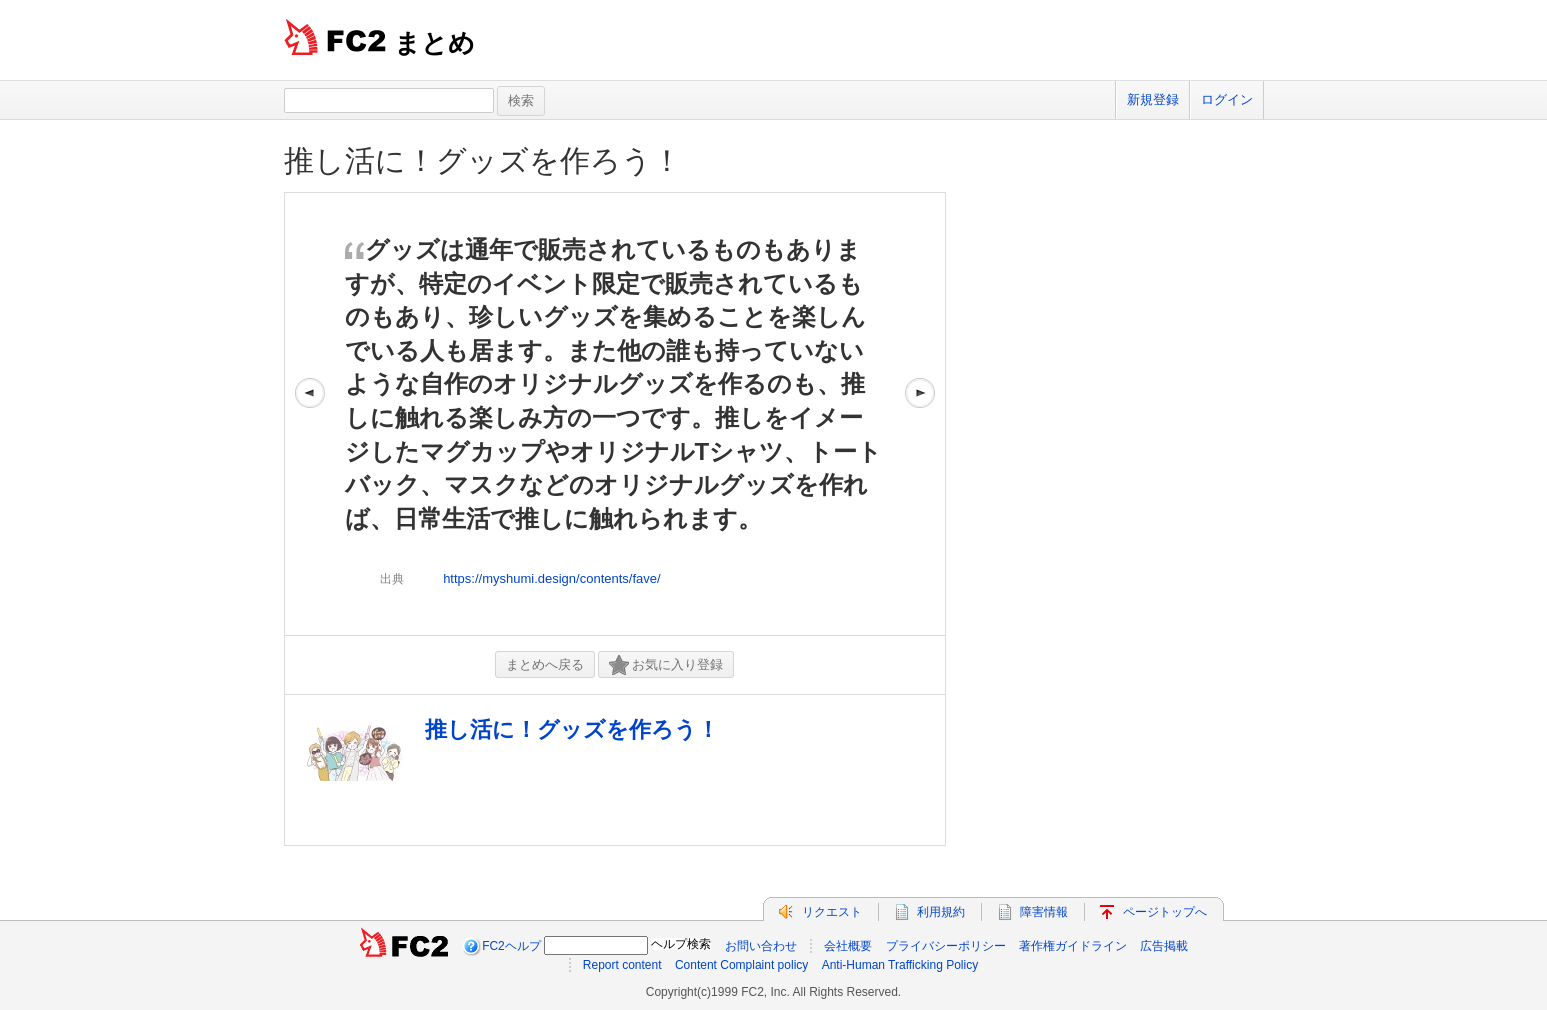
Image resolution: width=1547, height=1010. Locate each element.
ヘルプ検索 (681, 944)
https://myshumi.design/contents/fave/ (552, 578)
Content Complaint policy (741, 965)
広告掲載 (1164, 946)
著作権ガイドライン (1073, 946)
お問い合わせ (761, 946)
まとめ (434, 43)
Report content (622, 965)
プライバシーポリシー (946, 946)
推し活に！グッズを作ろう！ (483, 160)
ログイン (1227, 99)
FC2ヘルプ (511, 946)
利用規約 (941, 912)
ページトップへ (1165, 912)
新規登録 (1153, 99)
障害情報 (1044, 912)
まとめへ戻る (545, 664)
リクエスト (832, 912)
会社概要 (848, 946)
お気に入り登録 (666, 665)
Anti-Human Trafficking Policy (900, 965)
